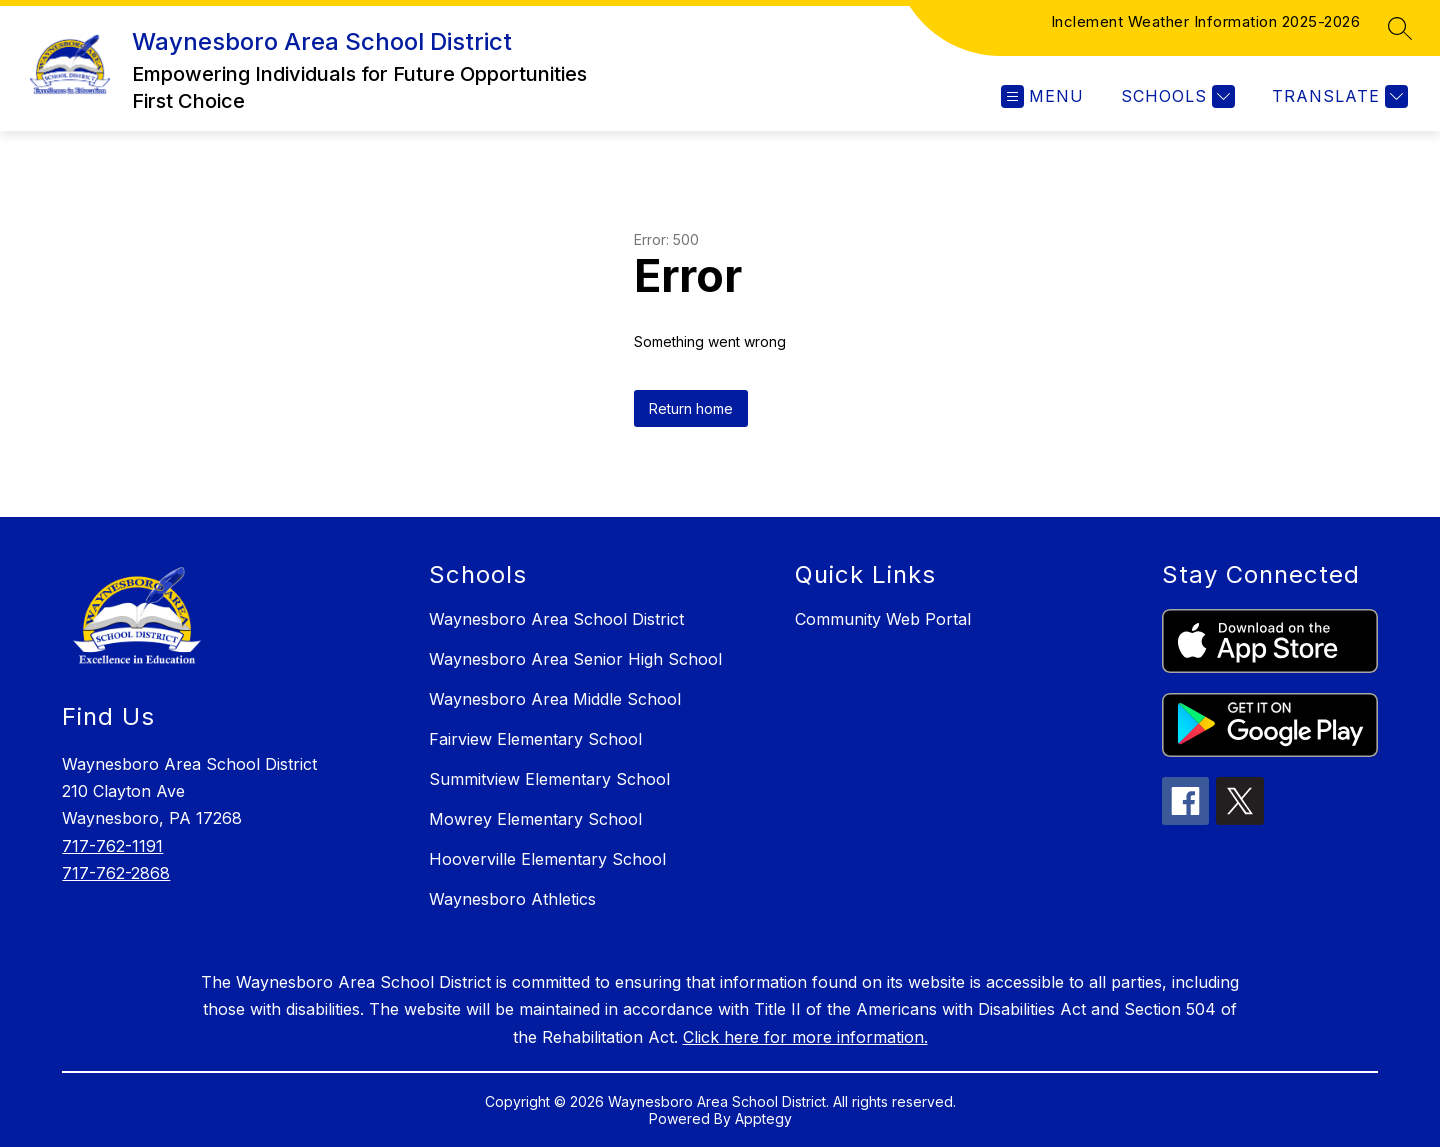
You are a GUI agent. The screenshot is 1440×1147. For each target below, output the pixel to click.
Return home (691, 408)
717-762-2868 (116, 873)
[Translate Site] (1337, 96)
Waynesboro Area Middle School (555, 699)
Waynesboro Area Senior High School (575, 659)
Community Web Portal (883, 619)
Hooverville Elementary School (547, 859)
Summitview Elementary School (549, 779)
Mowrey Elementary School (535, 819)
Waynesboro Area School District (556, 619)
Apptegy (763, 1118)
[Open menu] (1042, 96)
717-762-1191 (112, 846)
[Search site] (1400, 28)
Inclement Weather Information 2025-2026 (1206, 21)
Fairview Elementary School (535, 739)
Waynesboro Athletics (512, 899)
